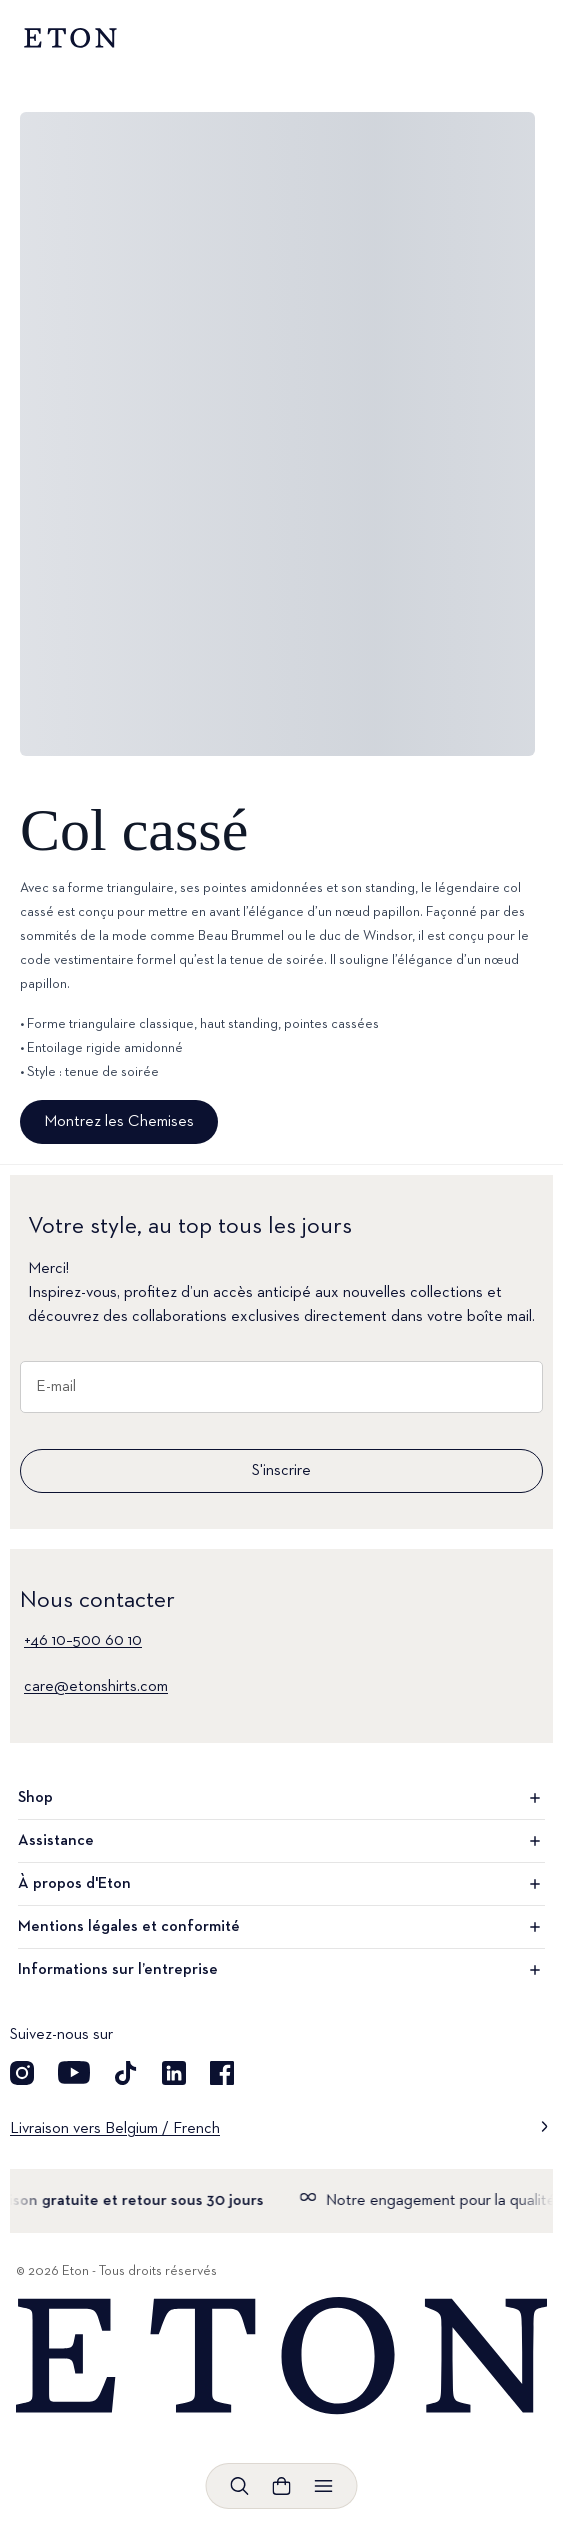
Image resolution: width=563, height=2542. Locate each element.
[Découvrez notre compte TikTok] (126, 2073)
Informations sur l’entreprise (281, 1970)
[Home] (281, 2356)
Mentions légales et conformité (281, 1927)
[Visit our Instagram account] (22, 2073)
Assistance (281, 1841)
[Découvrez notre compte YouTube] (74, 2073)
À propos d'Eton (281, 1884)
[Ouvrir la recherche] (240, 2486)
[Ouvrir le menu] (324, 2486)
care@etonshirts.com (96, 1687)
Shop (281, 1798)
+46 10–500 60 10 (83, 1641)
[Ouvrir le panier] (282, 2486)
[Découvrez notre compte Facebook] (222, 2073)
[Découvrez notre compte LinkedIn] (174, 2073)
